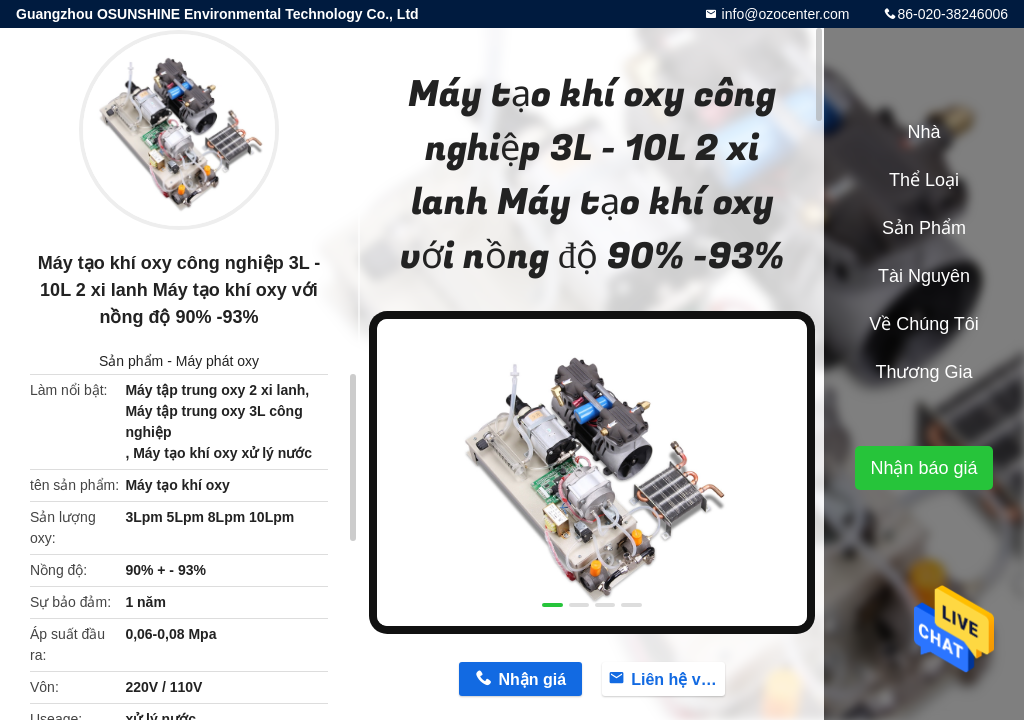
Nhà (923, 132)
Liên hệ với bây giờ (678, 679)
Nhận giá (532, 679)
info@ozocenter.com (784, 14)
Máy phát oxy (217, 361)
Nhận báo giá (923, 468)
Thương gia (923, 372)
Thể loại (924, 180)
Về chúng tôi (924, 324)
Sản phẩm (131, 361)
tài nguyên (924, 276)
